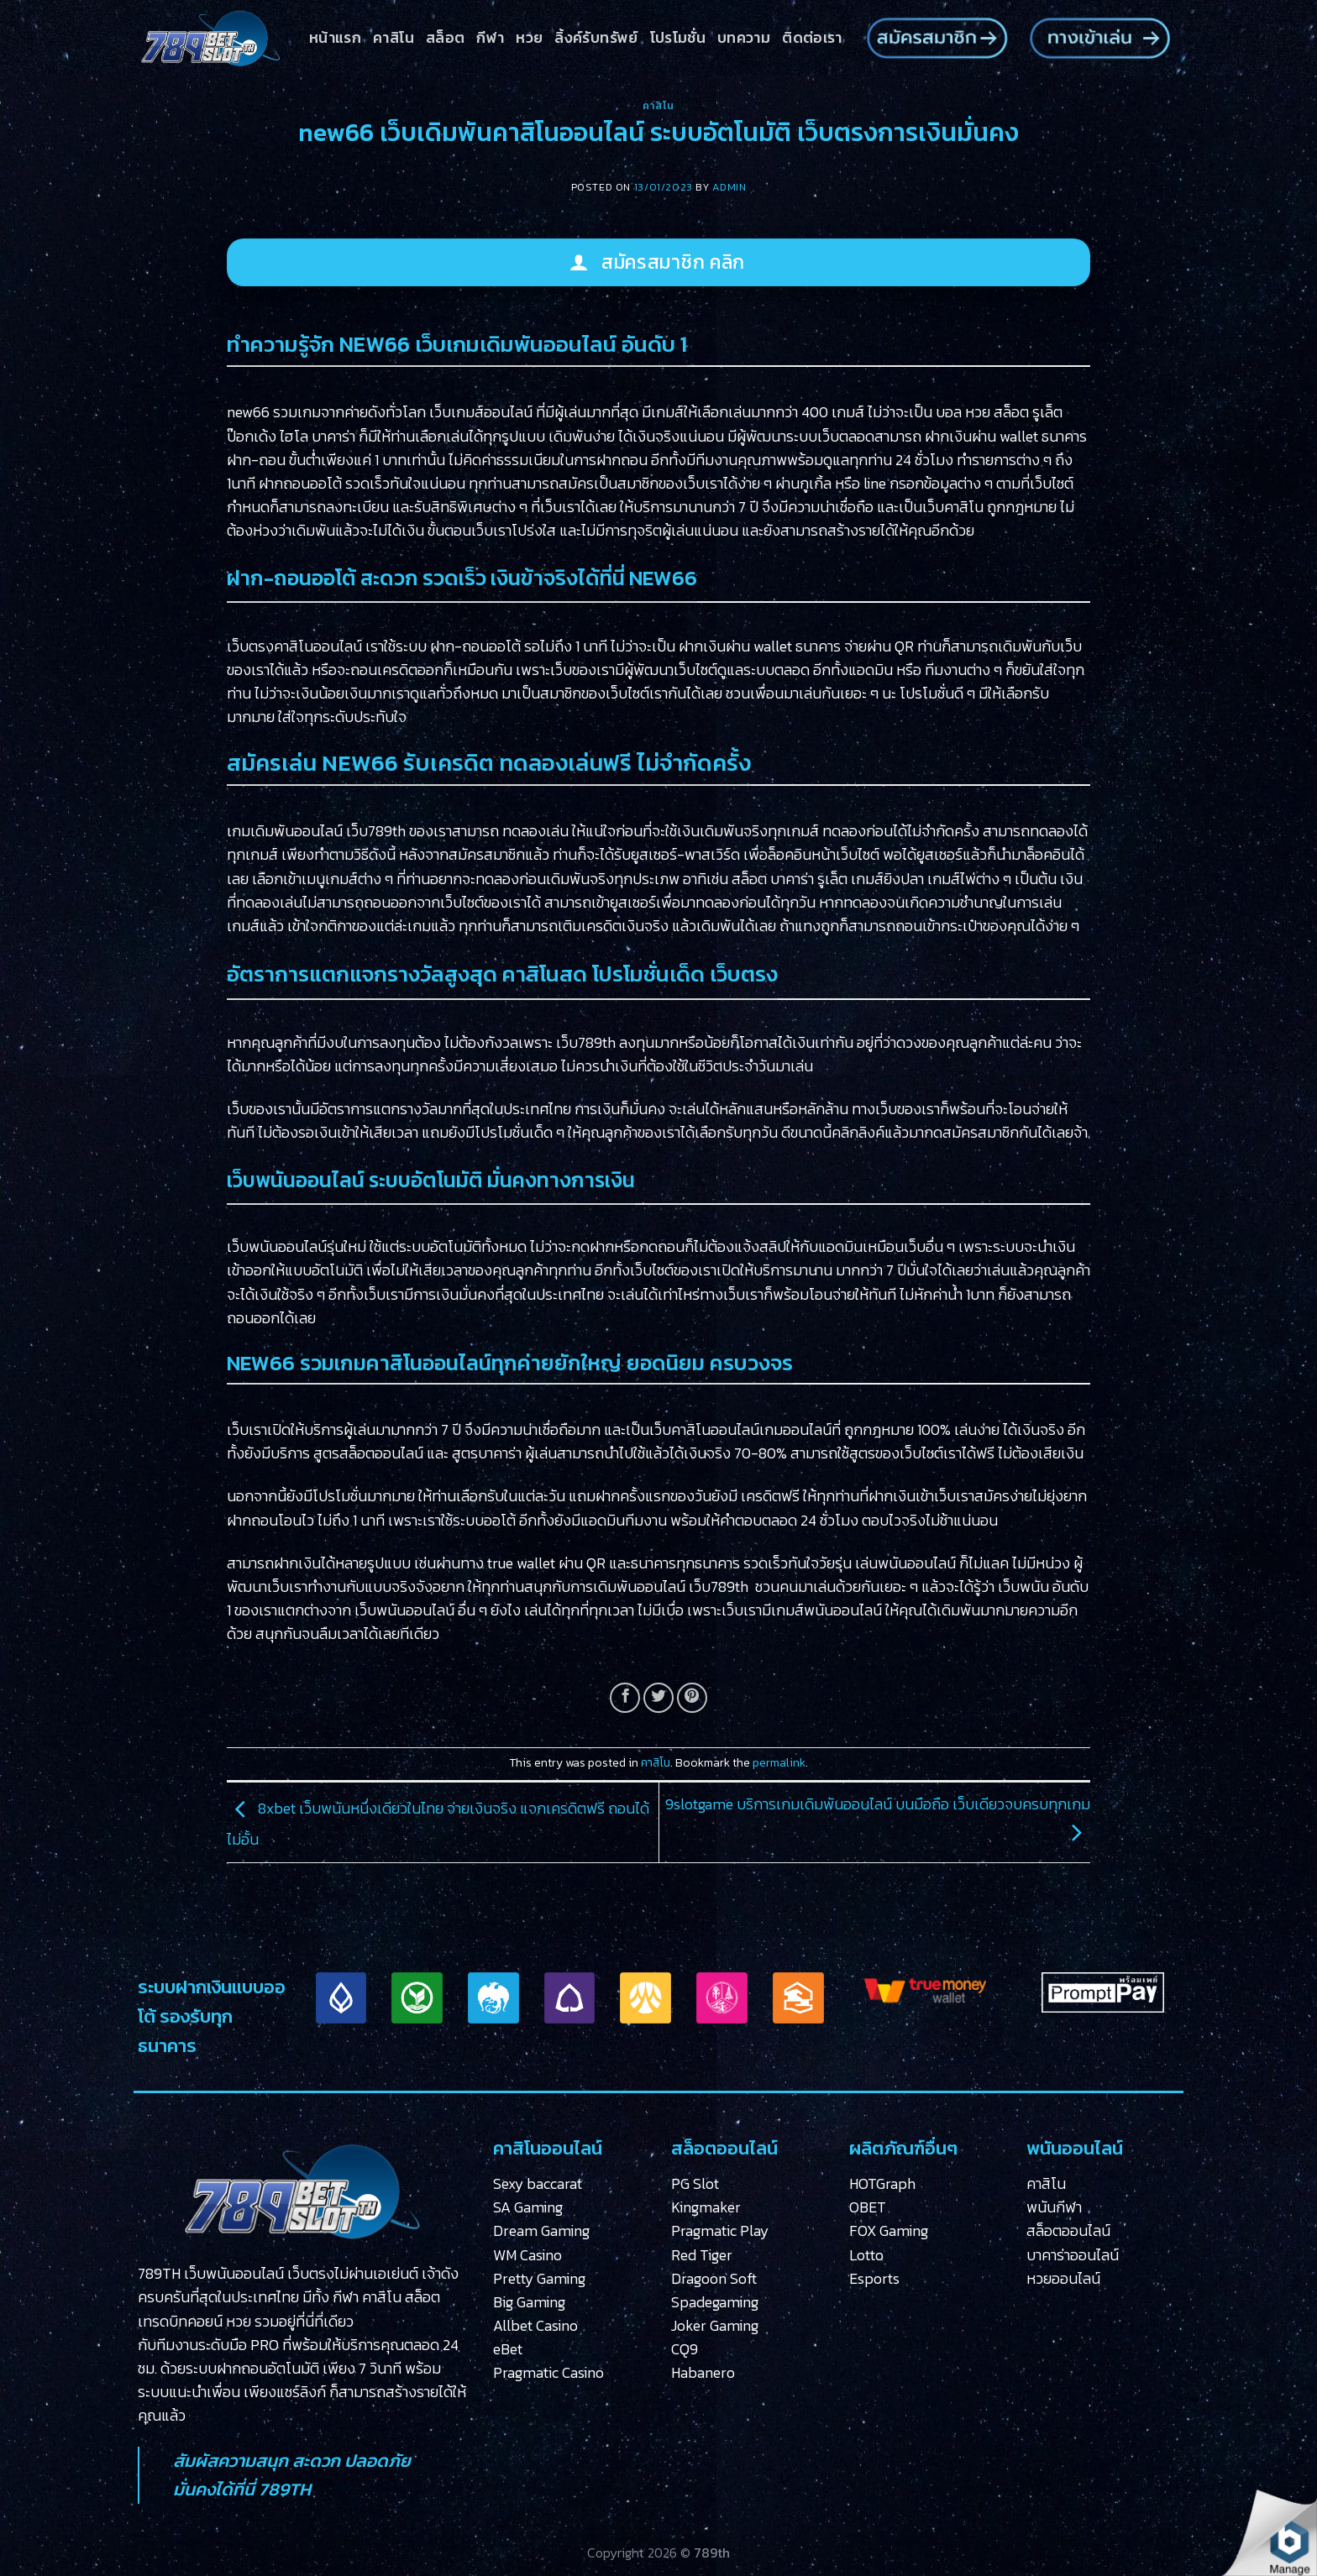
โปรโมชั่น (678, 38)
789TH (285, 2489)
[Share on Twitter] (658, 1698)
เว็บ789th (376, 831)
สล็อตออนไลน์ (1068, 2231)
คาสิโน (393, 38)
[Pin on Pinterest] (692, 1698)
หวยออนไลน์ (1063, 2279)
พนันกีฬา (1054, 2207)
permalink (779, 1763)
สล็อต (445, 38)
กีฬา (490, 38)
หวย (529, 38)
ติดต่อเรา (812, 38)
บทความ (743, 38)
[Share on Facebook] (625, 1698)
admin (729, 187)
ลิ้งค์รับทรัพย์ (596, 38)
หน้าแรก (335, 38)
